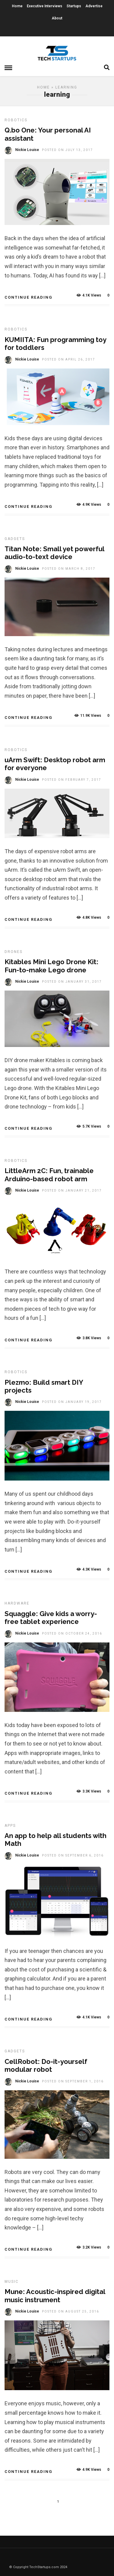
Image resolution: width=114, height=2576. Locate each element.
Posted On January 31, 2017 (72, 981)
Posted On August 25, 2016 (70, 2311)
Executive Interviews (44, 6)
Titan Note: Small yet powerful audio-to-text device (54, 553)
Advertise (93, 6)
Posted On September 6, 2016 (73, 1855)
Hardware (17, 1603)
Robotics (16, 120)
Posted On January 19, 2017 (72, 1402)
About (57, 18)
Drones (13, 952)
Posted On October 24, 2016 (72, 1633)
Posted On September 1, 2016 (73, 2081)
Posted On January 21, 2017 (72, 1190)
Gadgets (15, 539)
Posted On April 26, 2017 (68, 359)
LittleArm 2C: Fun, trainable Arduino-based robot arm (49, 1174)
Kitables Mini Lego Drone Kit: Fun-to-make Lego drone (51, 966)
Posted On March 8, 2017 (68, 568)
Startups (74, 6)
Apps (10, 1825)
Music (12, 2281)
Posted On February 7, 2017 (71, 779)
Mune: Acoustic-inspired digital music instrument (55, 2295)
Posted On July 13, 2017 (67, 150)
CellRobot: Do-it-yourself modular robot (46, 2065)
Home (17, 6)
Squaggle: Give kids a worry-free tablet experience (51, 1617)
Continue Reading (28, 297)
